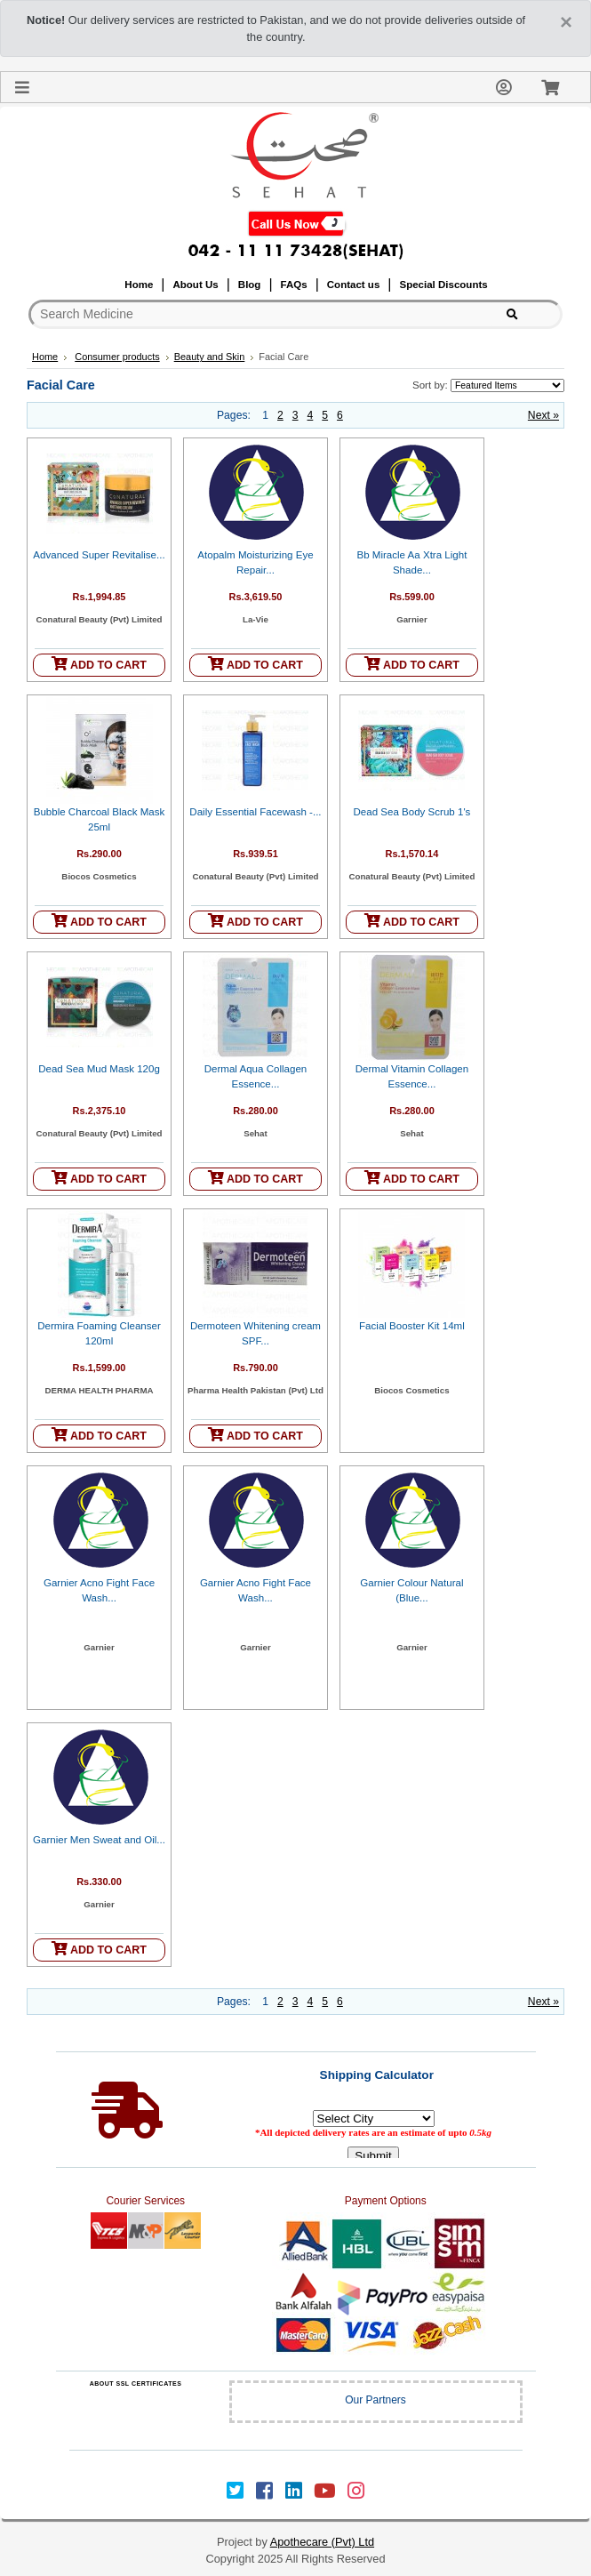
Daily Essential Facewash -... (255, 812)
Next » (543, 415)
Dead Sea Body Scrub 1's (412, 812)
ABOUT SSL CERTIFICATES (136, 2383)
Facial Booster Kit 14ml (412, 1325)
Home (45, 356)
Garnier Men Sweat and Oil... (99, 1839)
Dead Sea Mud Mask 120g (99, 1068)
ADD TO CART (99, 663)
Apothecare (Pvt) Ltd (322, 2541)
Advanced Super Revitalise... (98, 555)
